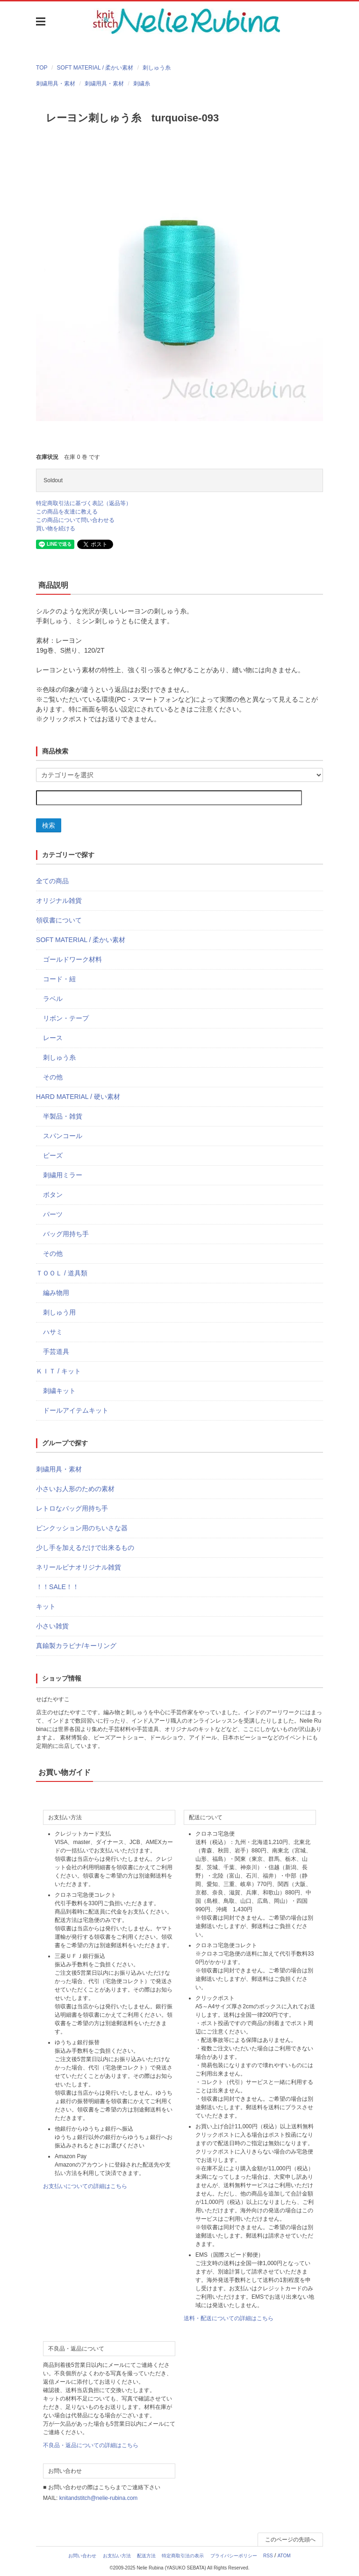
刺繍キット (59, 1390)
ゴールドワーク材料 (72, 959)
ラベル (53, 998)
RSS (268, 2555)
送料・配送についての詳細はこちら (228, 2318)
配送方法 (146, 2555)
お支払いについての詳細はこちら (85, 2186)
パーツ (53, 1214)
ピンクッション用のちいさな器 (82, 1528)
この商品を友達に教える (67, 511)
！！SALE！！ (57, 1587)
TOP (41, 67)
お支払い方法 (117, 2555)
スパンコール (62, 1136)
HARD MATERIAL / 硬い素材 (78, 1096)
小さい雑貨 (52, 1626)
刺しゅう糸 (157, 67)
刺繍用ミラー (62, 1175)
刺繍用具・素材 (55, 83)
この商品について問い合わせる (75, 520)
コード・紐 (59, 979)
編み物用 (56, 1292)
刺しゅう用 (59, 1312)
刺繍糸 (141, 83)
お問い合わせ (82, 2555)
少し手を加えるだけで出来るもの (85, 1547)
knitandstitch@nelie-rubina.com (98, 2498)
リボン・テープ (66, 1018)
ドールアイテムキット (75, 1410)
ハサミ (53, 1332)
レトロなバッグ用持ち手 (72, 1508)
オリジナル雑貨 (59, 900)
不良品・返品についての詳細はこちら (90, 2445)
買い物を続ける (55, 528)
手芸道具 (56, 1351)
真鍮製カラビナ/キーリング (76, 1645)
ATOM (284, 2555)
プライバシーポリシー (233, 2555)
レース (53, 1038)
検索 (48, 825)
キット (46, 1606)
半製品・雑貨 (62, 1116)
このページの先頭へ (290, 2539)
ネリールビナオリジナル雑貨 (78, 1567)
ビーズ (53, 1155)
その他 (53, 1077)
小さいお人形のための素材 (75, 1488)
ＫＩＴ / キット (58, 1371)
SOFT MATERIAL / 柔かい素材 (95, 67)
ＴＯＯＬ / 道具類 (61, 1273)
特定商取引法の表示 (183, 2555)
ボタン (53, 1194)
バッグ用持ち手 (66, 1234)
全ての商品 (52, 881)
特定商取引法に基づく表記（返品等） (83, 503)
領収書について (59, 920)
